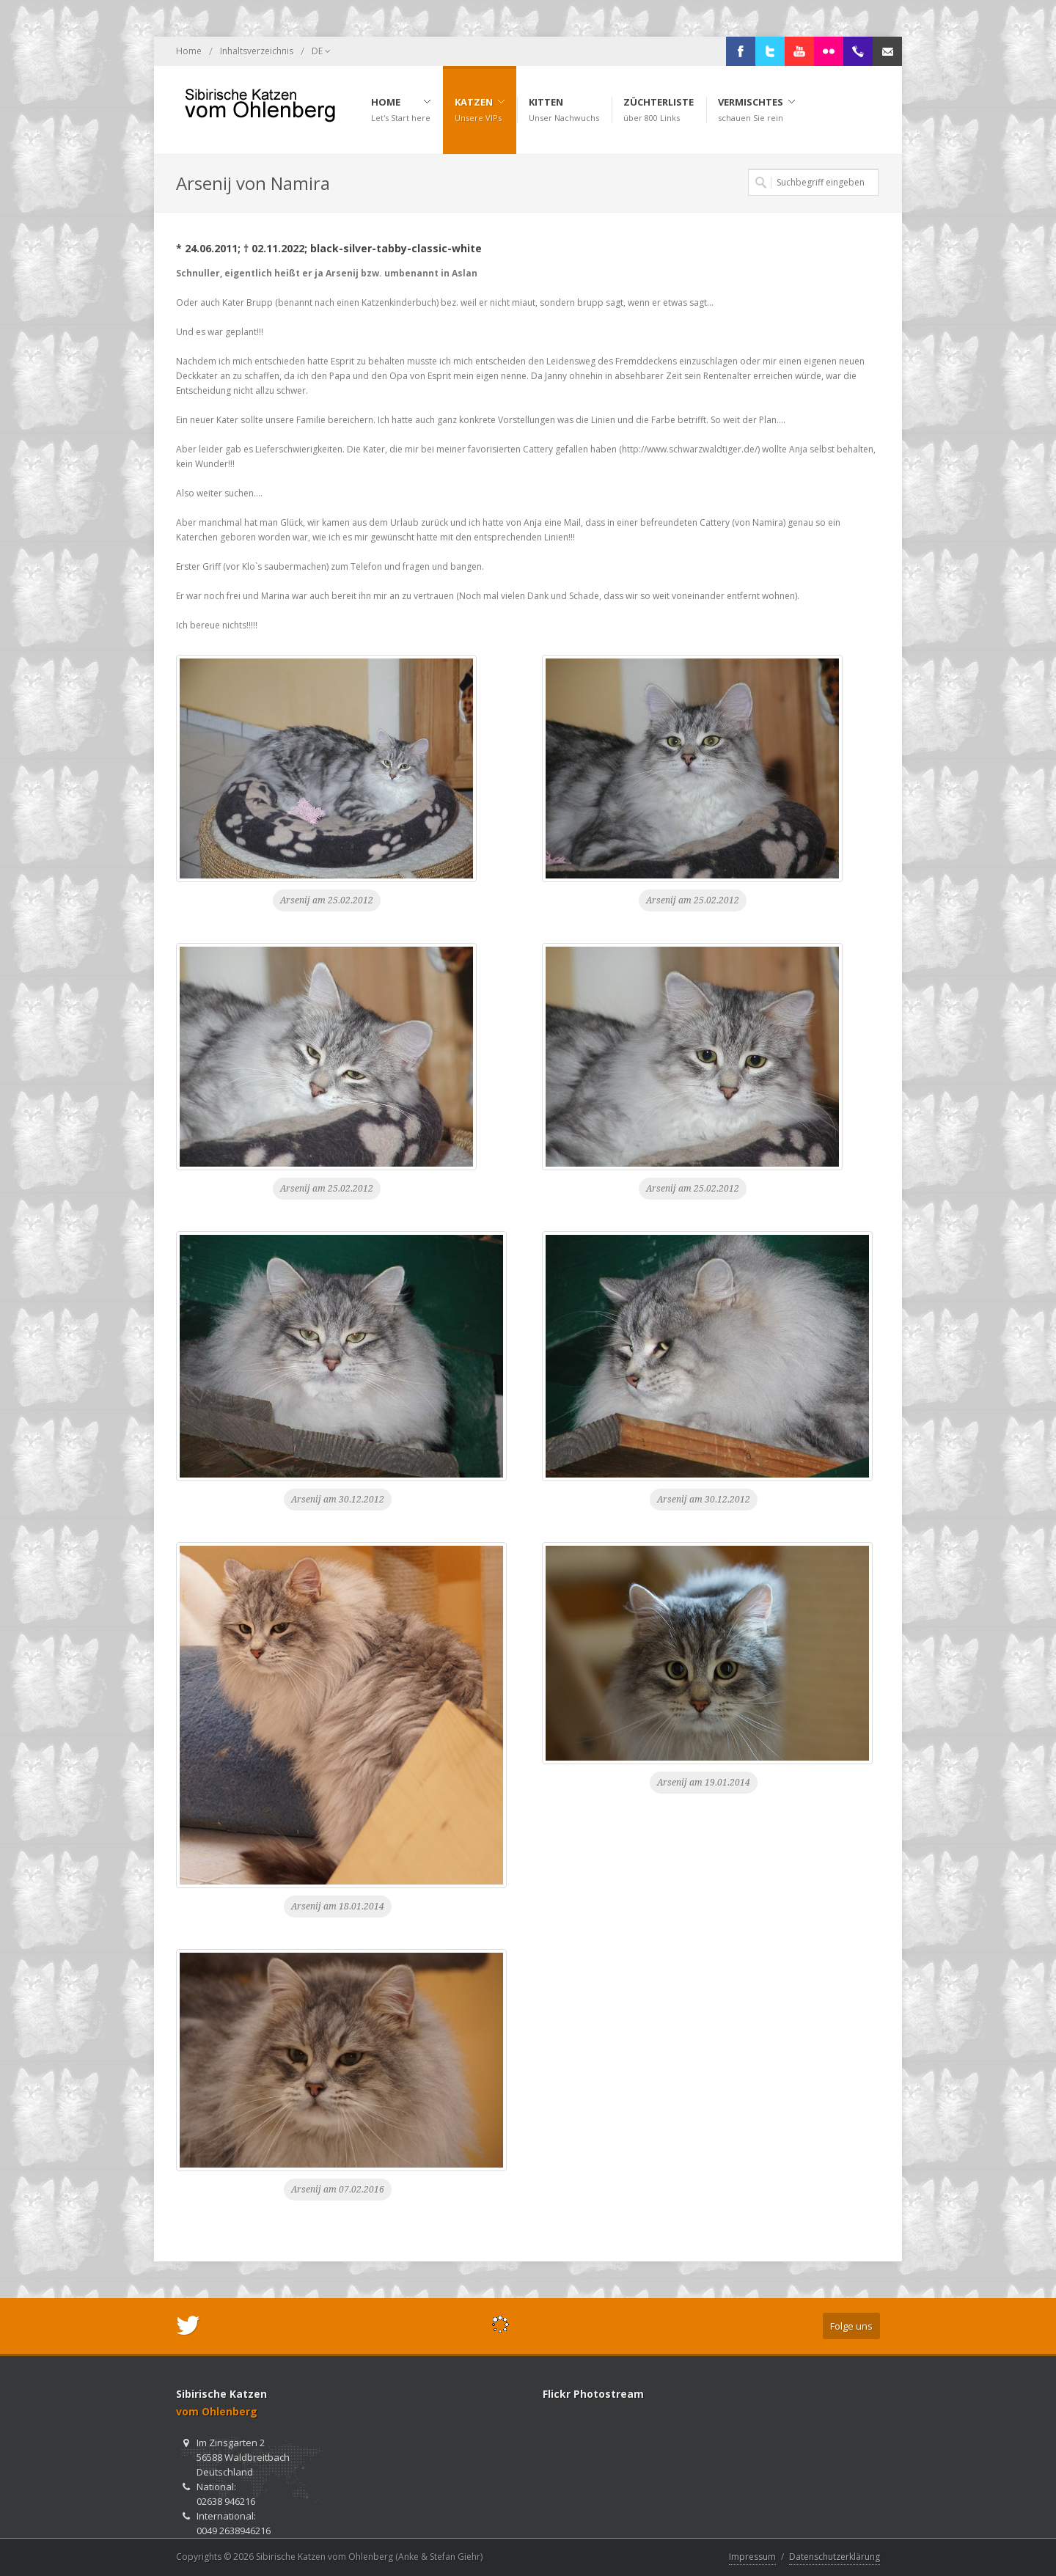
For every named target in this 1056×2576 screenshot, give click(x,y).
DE (321, 51)
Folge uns (851, 2326)
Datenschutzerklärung (834, 2556)
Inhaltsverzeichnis (256, 51)
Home (189, 51)
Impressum (752, 2556)
